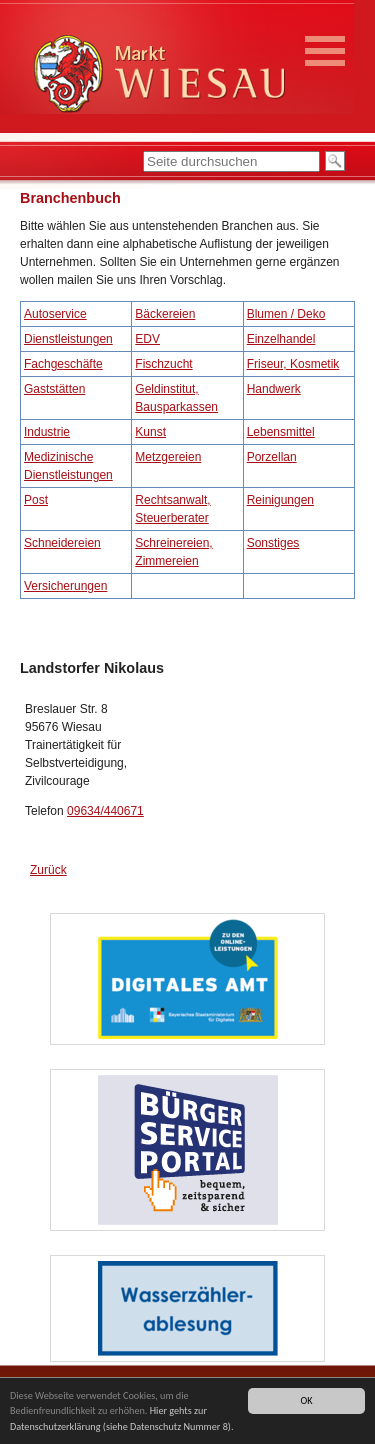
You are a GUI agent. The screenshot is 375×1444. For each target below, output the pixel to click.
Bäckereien (165, 314)
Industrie (47, 432)
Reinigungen (280, 500)
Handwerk (274, 389)
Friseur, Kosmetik (293, 364)
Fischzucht (163, 364)
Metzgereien (168, 457)
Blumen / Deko (286, 314)
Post (36, 500)
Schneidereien (62, 543)
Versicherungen (65, 586)
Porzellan (272, 457)
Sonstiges (273, 543)
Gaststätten (54, 389)
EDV (147, 339)
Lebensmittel (281, 432)
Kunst (150, 432)
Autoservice (55, 314)
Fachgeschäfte (63, 364)
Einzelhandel (281, 339)
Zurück (48, 870)
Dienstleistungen (68, 339)
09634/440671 (105, 811)
